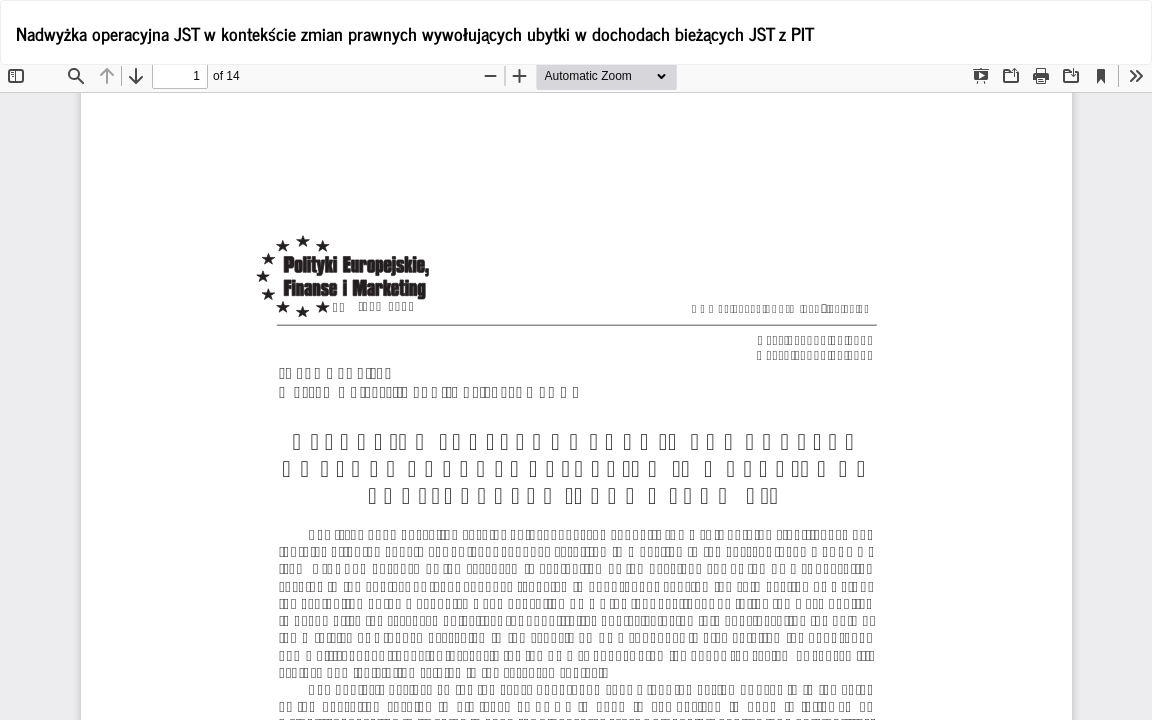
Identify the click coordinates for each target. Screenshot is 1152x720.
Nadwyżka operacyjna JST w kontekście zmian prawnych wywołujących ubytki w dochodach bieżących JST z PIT (415, 33)
